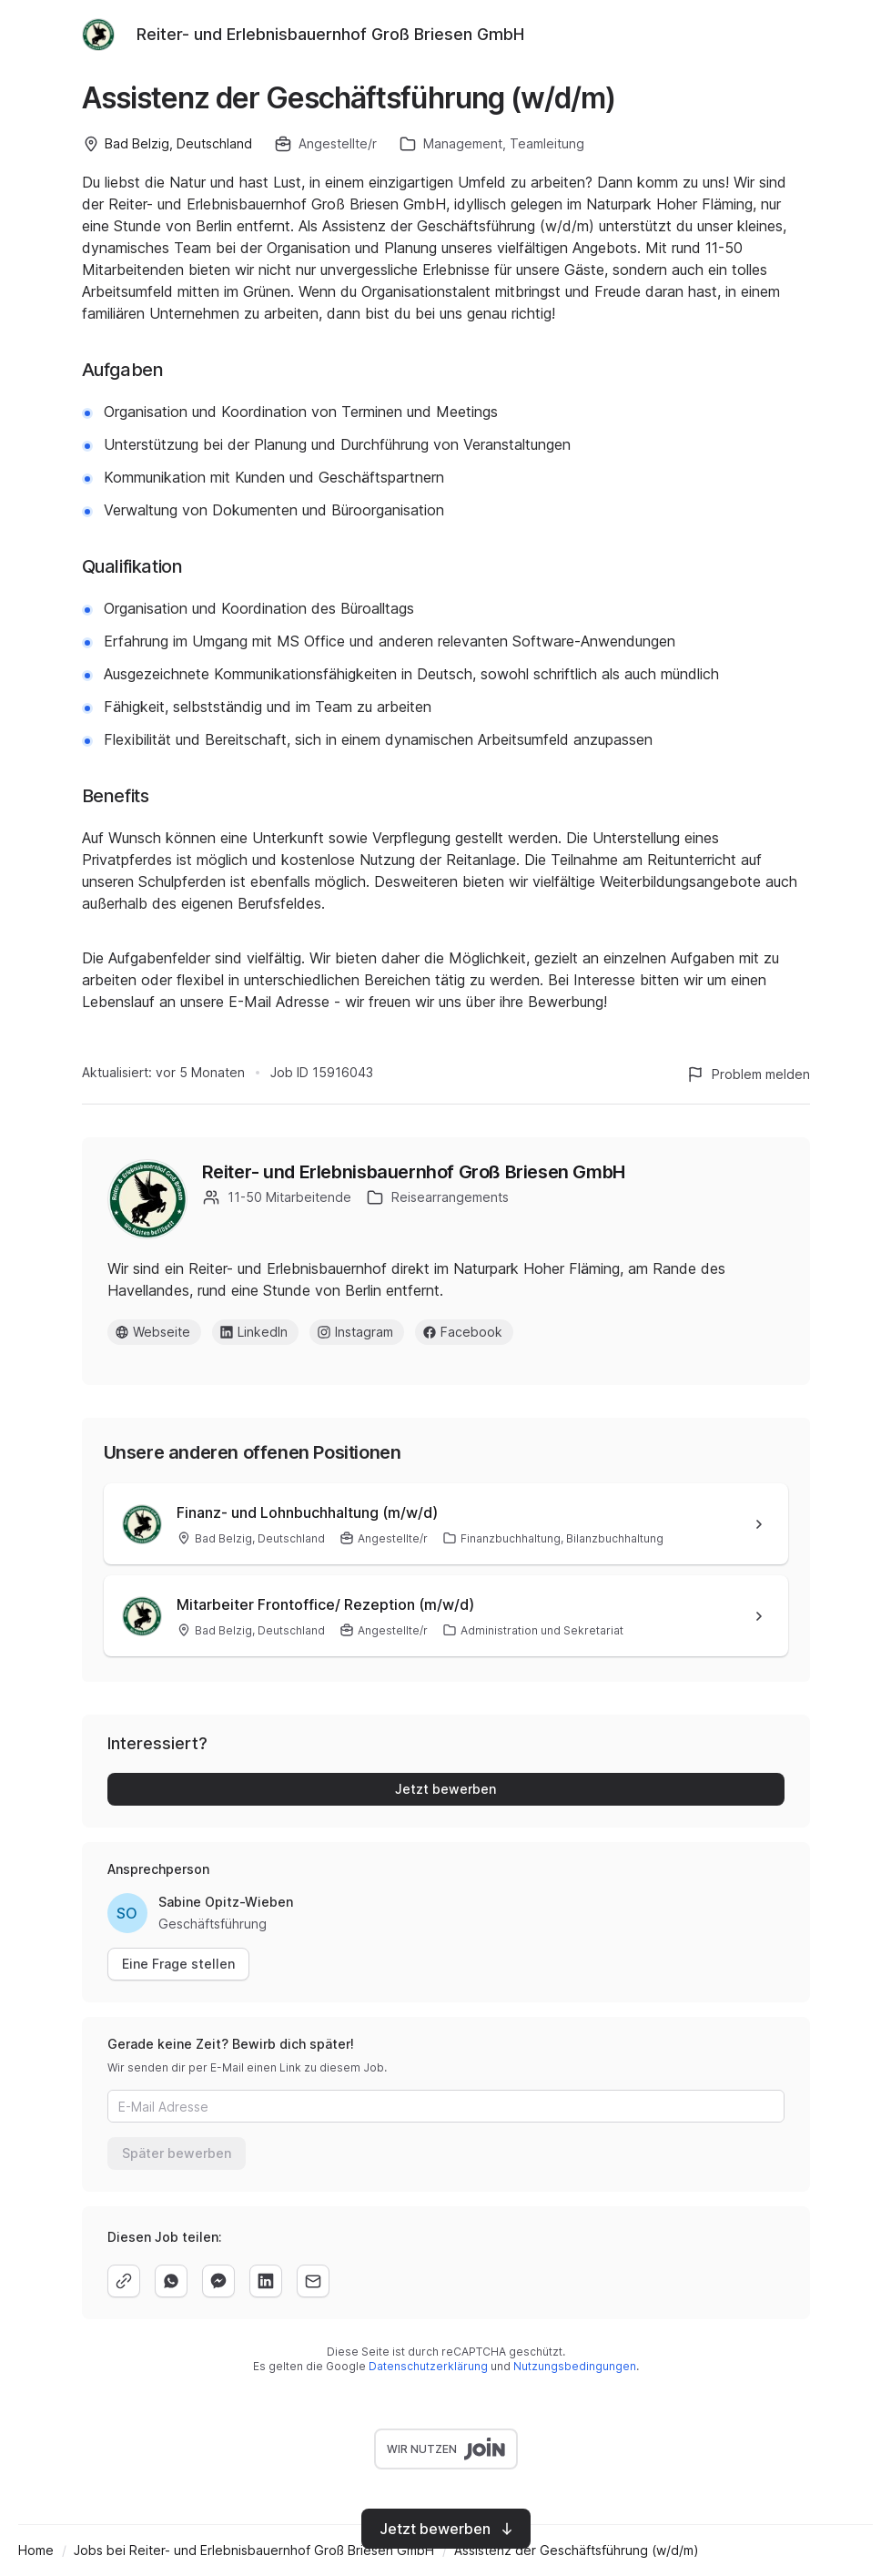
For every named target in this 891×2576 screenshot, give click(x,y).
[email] (313, 2281)
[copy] (123, 2281)
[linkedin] (265, 2281)
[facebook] (218, 2281)
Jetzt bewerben (445, 1789)
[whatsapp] (171, 2281)
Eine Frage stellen (178, 1963)
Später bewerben (176, 2153)
